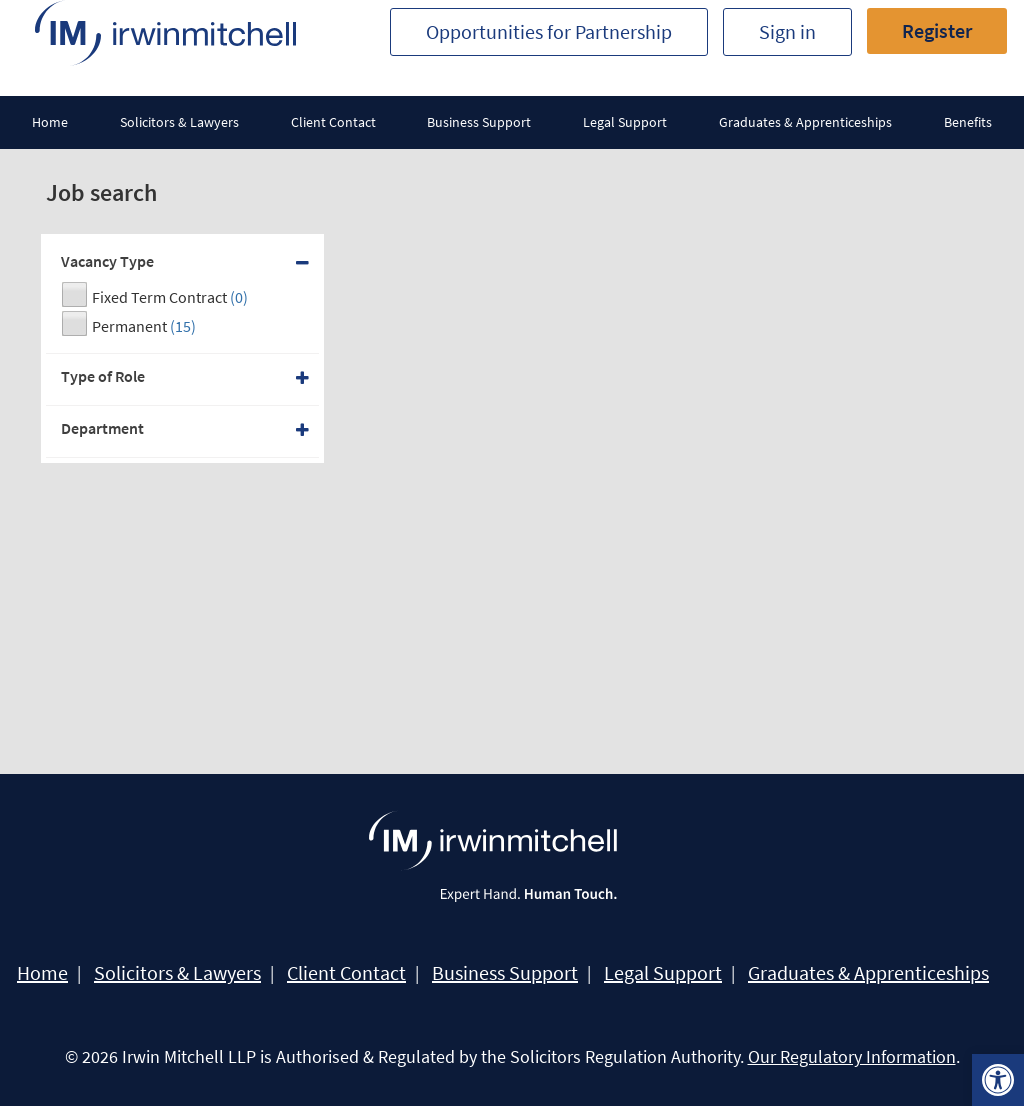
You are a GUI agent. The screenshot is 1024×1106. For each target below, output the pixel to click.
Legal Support (625, 122)
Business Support (479, 122)
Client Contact (333, 122)
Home (50, 122)
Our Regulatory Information (852, 1056)
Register (937, 30)
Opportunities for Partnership (549, 31)
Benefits (968, 122)
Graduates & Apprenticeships (805, 122)
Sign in (787, 31)
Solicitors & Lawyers (179, 122)
